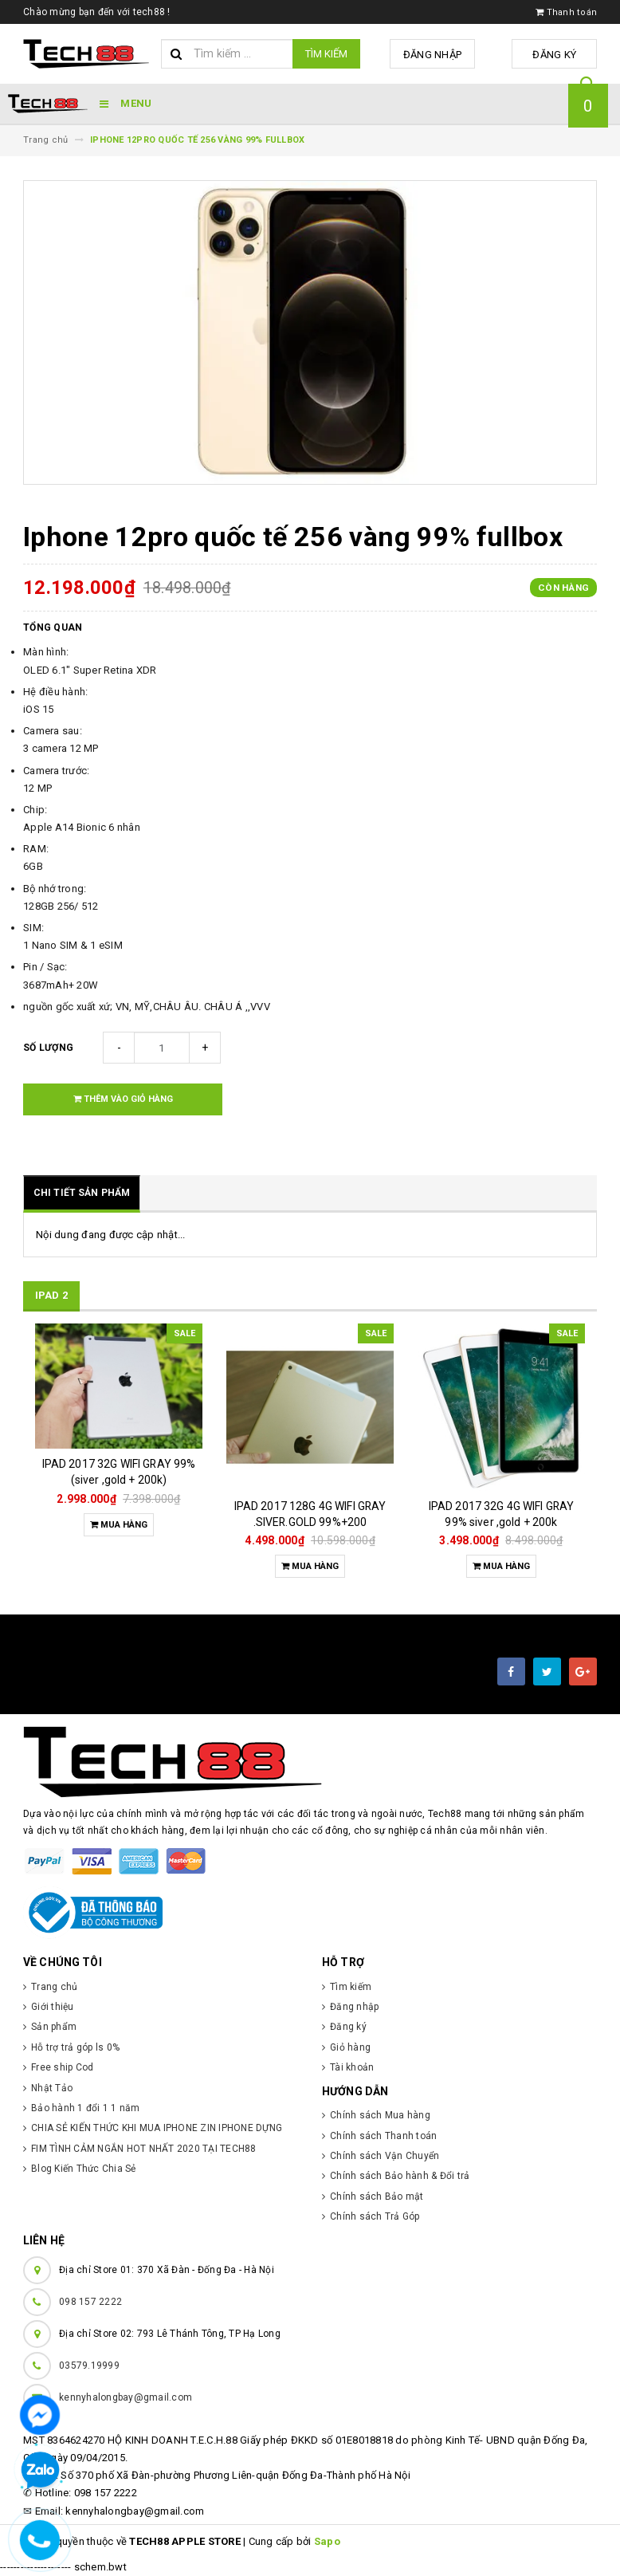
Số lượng (48, 1047)
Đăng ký (557, 55)
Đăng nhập (440, 55)
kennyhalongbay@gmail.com (125, 2397)
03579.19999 (89, 2365)
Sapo (327, 2541)
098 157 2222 (90, 2301)
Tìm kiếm (326, 54)
